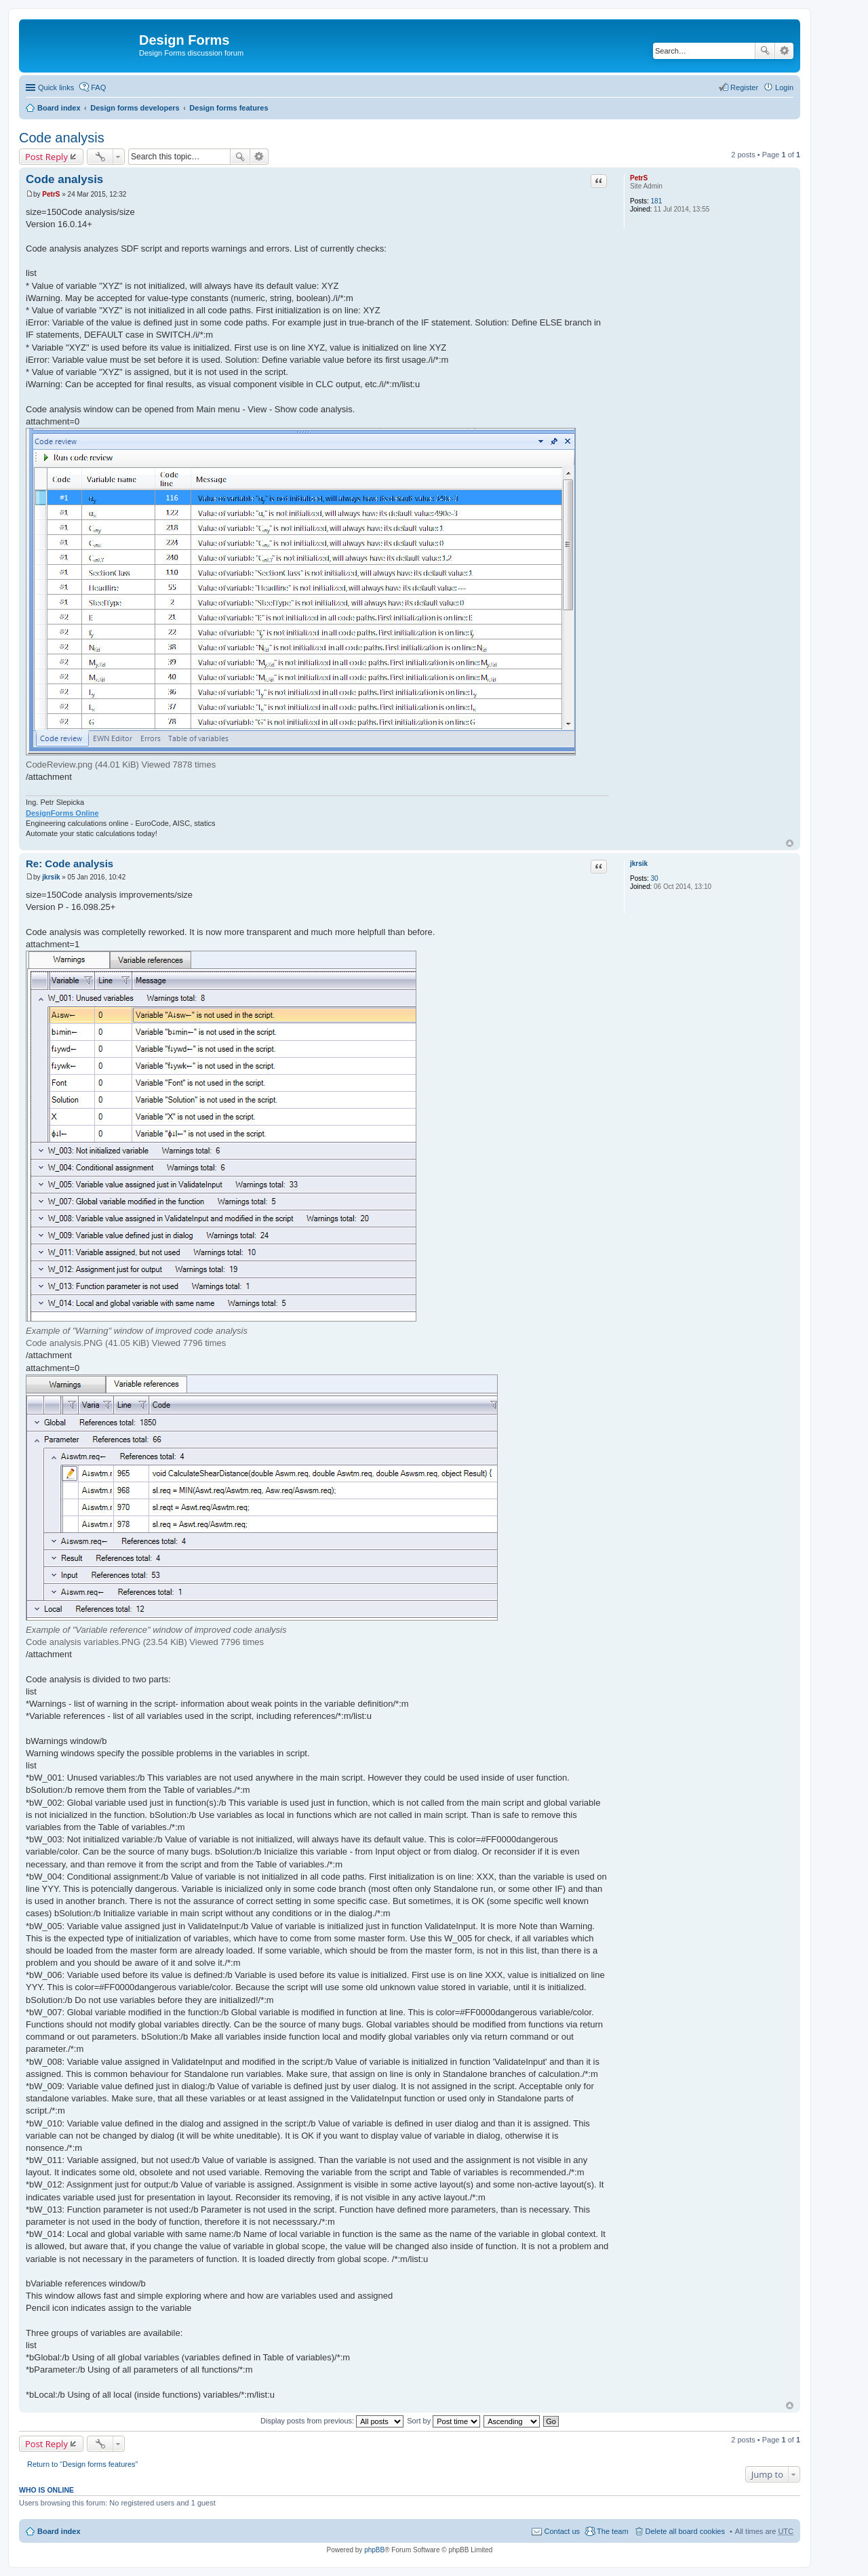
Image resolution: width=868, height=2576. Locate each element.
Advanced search (784, 51)
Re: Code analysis (69, 863)
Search (765, 51)
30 (654, 878)
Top (789, 843)
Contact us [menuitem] (562, 2531)
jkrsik (639, 863)
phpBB (374, 2550)
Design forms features (228, 108)
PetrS (639, 178)
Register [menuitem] (744, 87)
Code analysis (61, 137)
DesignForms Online (62, 813)
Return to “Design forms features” (82, 2464)
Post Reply (46, 157)
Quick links (56, 87)
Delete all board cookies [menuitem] (685, 2531)
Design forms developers (134, 108)
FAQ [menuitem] (98, 87)
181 (657, 201)
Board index (59, 108)
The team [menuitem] (612, 2531)
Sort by (443, 2421)
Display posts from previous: (331, 2421)
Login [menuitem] (784, 87)
